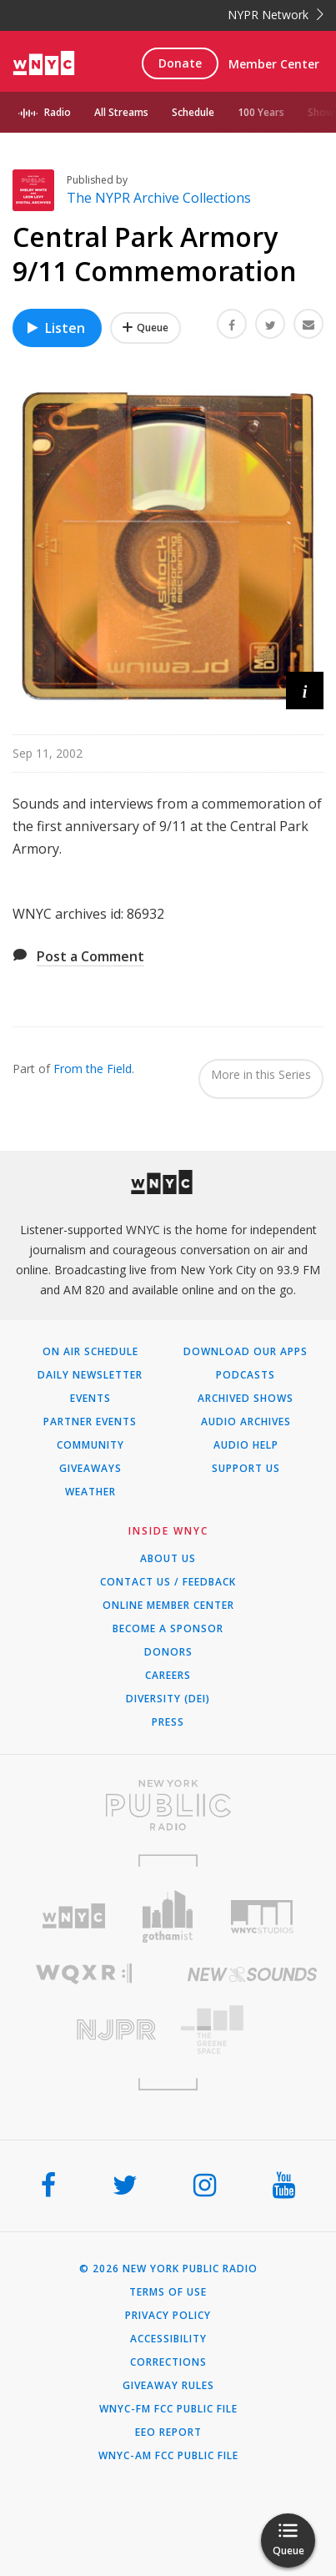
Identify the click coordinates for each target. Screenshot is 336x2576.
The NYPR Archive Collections (159, 198)
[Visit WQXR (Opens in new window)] (84, 1974)
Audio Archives (246, 1422)
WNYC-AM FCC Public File (168, 2456)
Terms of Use (168, 2292)
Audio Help (245, 1445)
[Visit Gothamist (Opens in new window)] (168, 1916)
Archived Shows (245, 1399)
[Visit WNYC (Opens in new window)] (74, 1916)
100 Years (261, 112)
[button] (304, 690)
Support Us (246, 1469)
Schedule (193, 112)
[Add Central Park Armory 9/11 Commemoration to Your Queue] (145, 328)
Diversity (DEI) (168, 1699)
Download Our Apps (245, 1352)
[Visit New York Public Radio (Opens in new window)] (168, 1805)
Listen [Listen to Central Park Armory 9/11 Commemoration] (55, 328)
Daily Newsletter (90, 1375)
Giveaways (90, 1469)
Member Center (273, 64)
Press (168, 1722)
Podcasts (245, 1375)
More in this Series (261, 1074)
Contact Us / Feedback (168, 1582)
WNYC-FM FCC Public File (168, 2409)
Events (90, 1399)
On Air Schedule (90, 1352)
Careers (168, 1676)
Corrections (168, 2362)
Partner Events (90, 1422)
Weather (90, 1492)
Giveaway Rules (168, 2386)
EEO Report (168, 2432)
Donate (180, 63)
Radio (57, 112)
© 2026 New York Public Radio (168, 2269)
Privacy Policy (168, 2316)
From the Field (92, 1068)
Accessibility (168, 2339)
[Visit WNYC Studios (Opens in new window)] (262, 1916)
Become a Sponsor (168, 1629)
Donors (168, 1652)
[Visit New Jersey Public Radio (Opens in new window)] (84, 2029)
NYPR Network (275, 15)
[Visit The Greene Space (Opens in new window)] (252, 2029)
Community (90, 1445)
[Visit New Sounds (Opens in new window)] (252, 1974)
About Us (168, 1559)
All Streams (121, 112)
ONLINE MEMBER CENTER (168, 1606)
